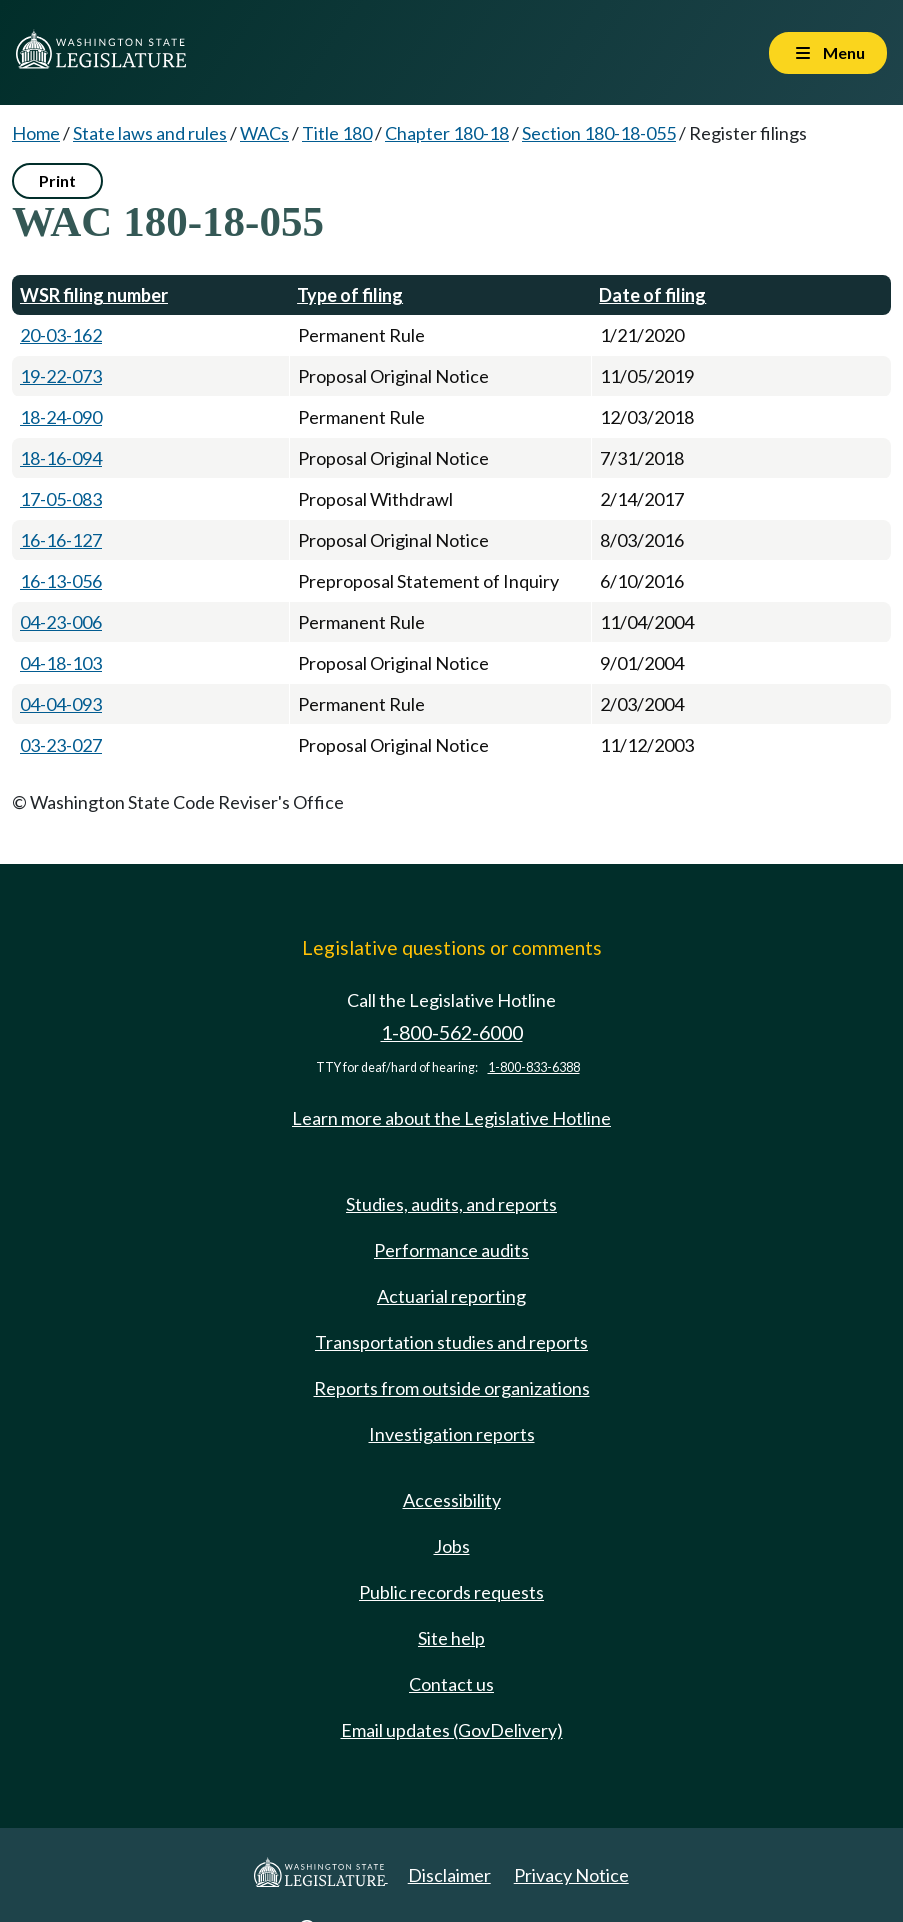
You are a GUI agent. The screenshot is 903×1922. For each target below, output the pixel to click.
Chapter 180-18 (447, 133)
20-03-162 (61, 335)
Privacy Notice (571, 1875)
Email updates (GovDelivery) (452, 1730)
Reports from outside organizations (452, 1388)
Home (36, 133)
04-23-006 (61, 622)
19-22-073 (61, 376)
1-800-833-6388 (534, 1067)
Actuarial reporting (451, 1296)
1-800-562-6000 (452, 1032)
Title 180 (337, 133)
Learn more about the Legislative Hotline (451, 1118)
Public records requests (451, 1592)
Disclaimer (449, 1875)
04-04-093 (61, 704)
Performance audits (451, 1250)
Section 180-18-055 (599, 133)
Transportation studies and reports (451, 1342)
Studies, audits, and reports (451, 1204)
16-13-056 (61, 581)
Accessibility (452, 1500)
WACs (264, 133)
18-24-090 (61, 417)
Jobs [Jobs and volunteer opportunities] (452, 1546)
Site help (451, 1638)
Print (57, 180)
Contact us (451, 1684)
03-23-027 (61, 745)
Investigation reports (452, 1434)
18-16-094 (61, 458)
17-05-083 (61, 499)
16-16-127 (61, 540)
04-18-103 (61, 663)
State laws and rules (150, 133)
